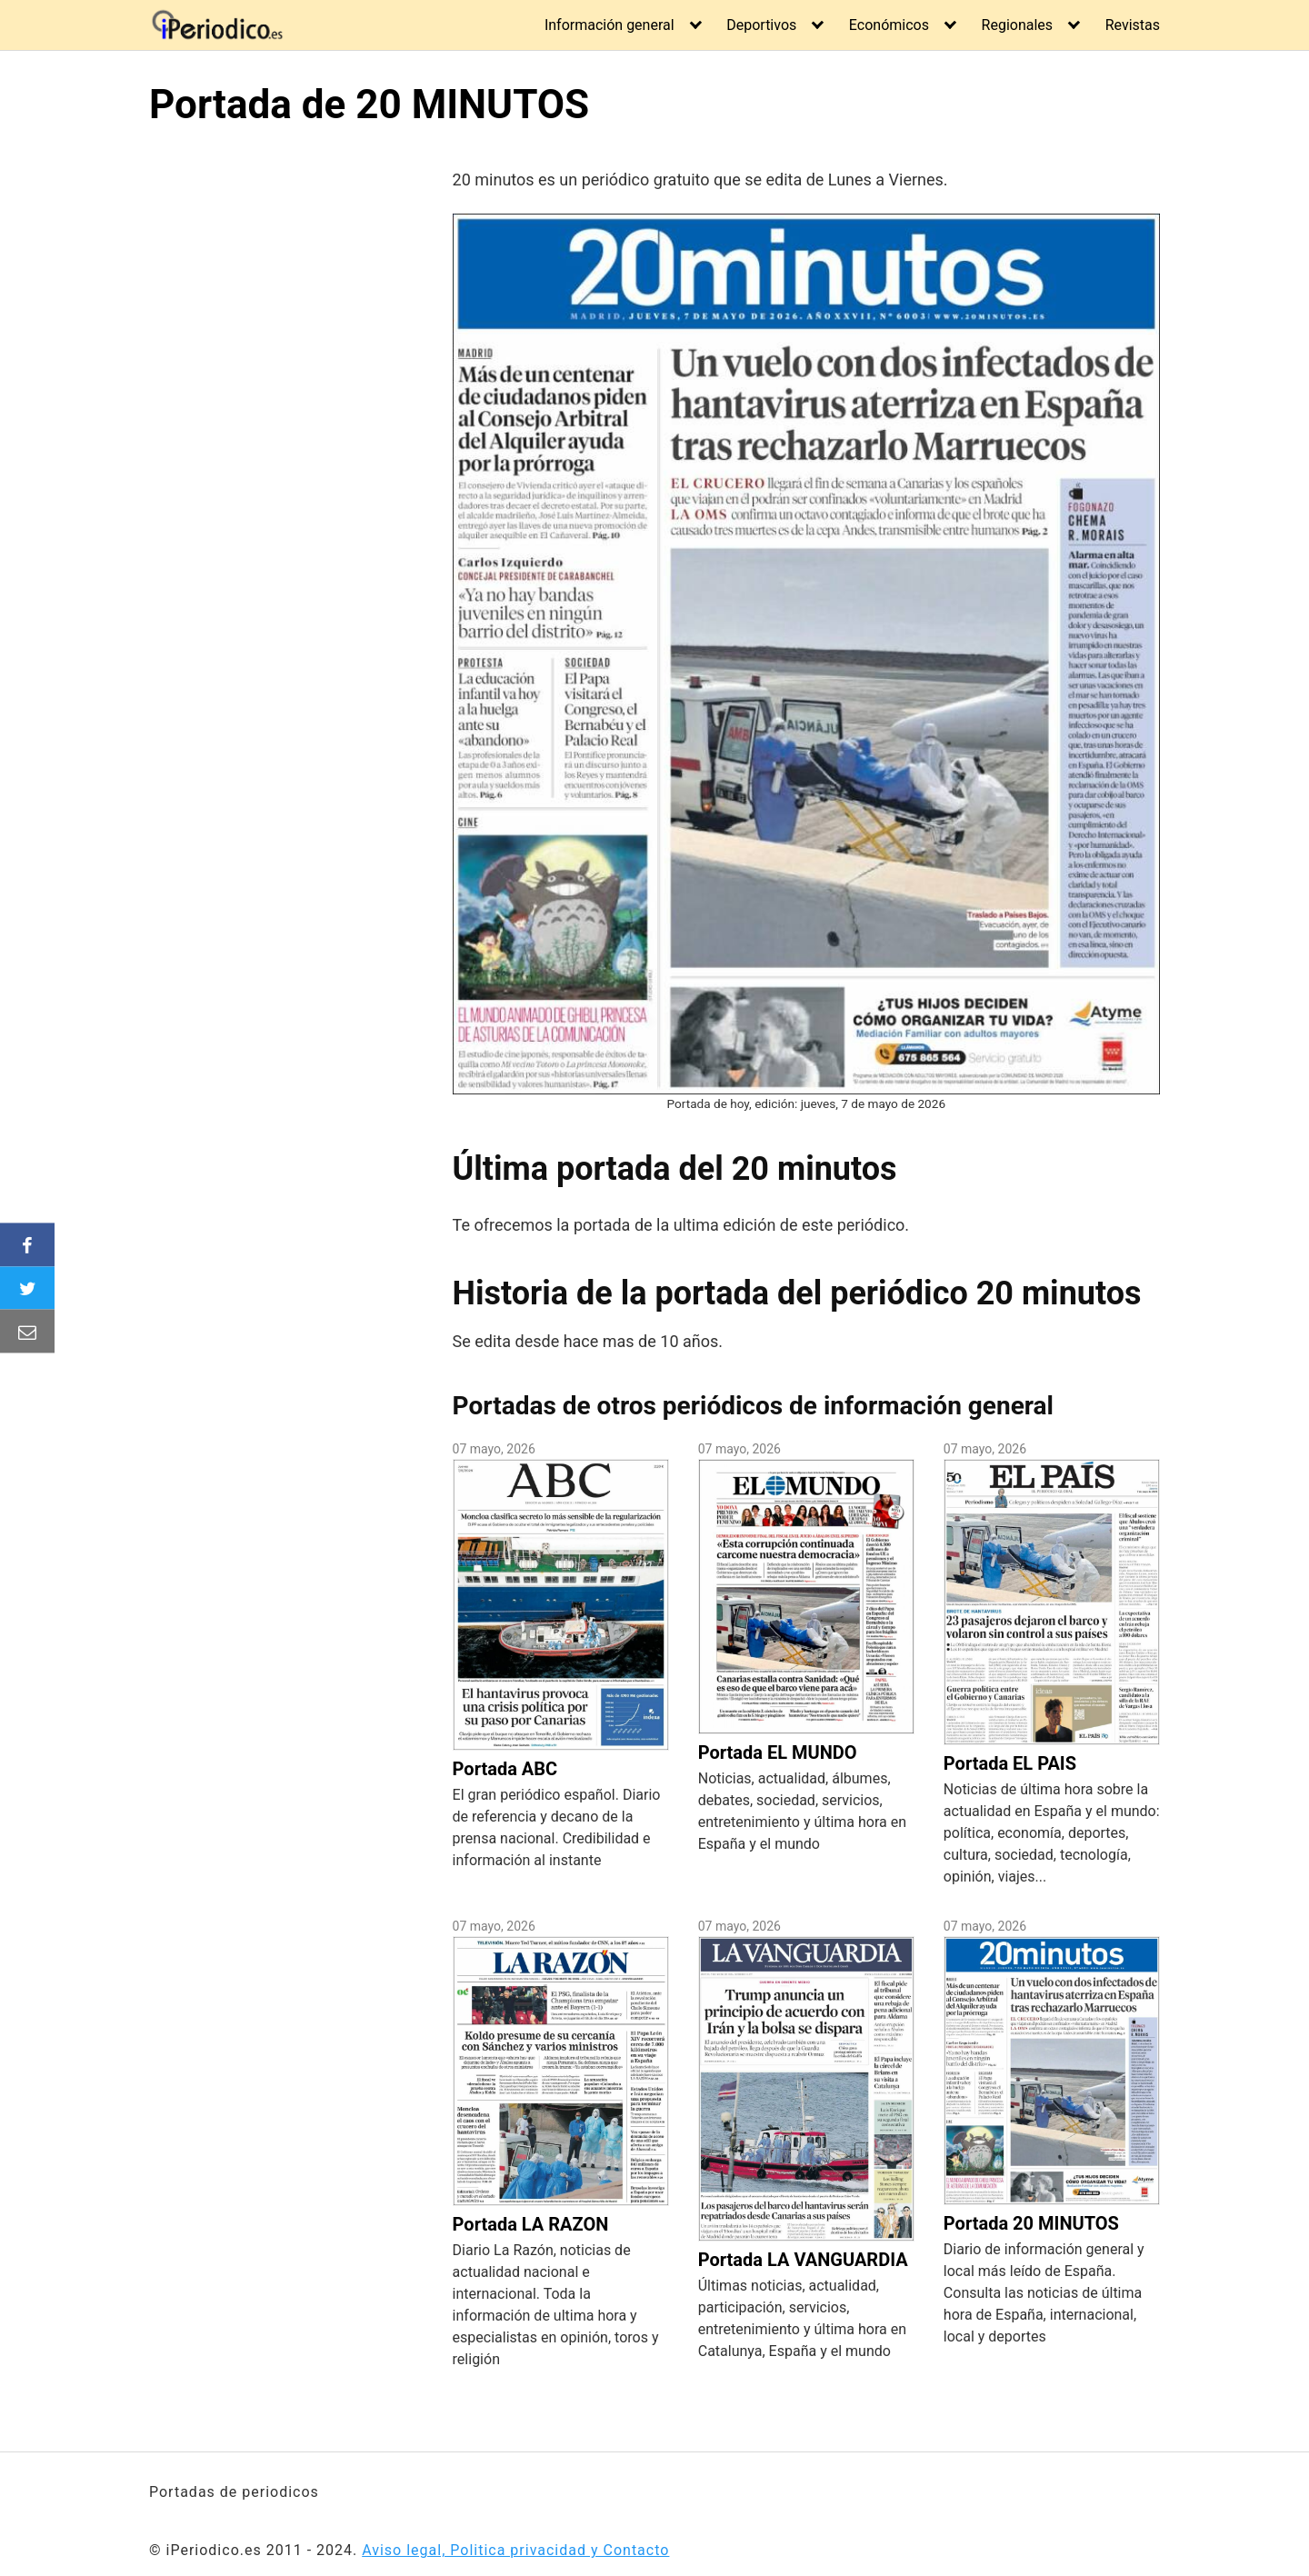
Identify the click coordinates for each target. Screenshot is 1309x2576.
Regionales (1018, 25)
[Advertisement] (300, 417)
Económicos (889, 25)
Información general (609, 25)
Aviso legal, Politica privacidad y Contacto (515, 2550)
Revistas (1132, 25)
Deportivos (761, 25)
